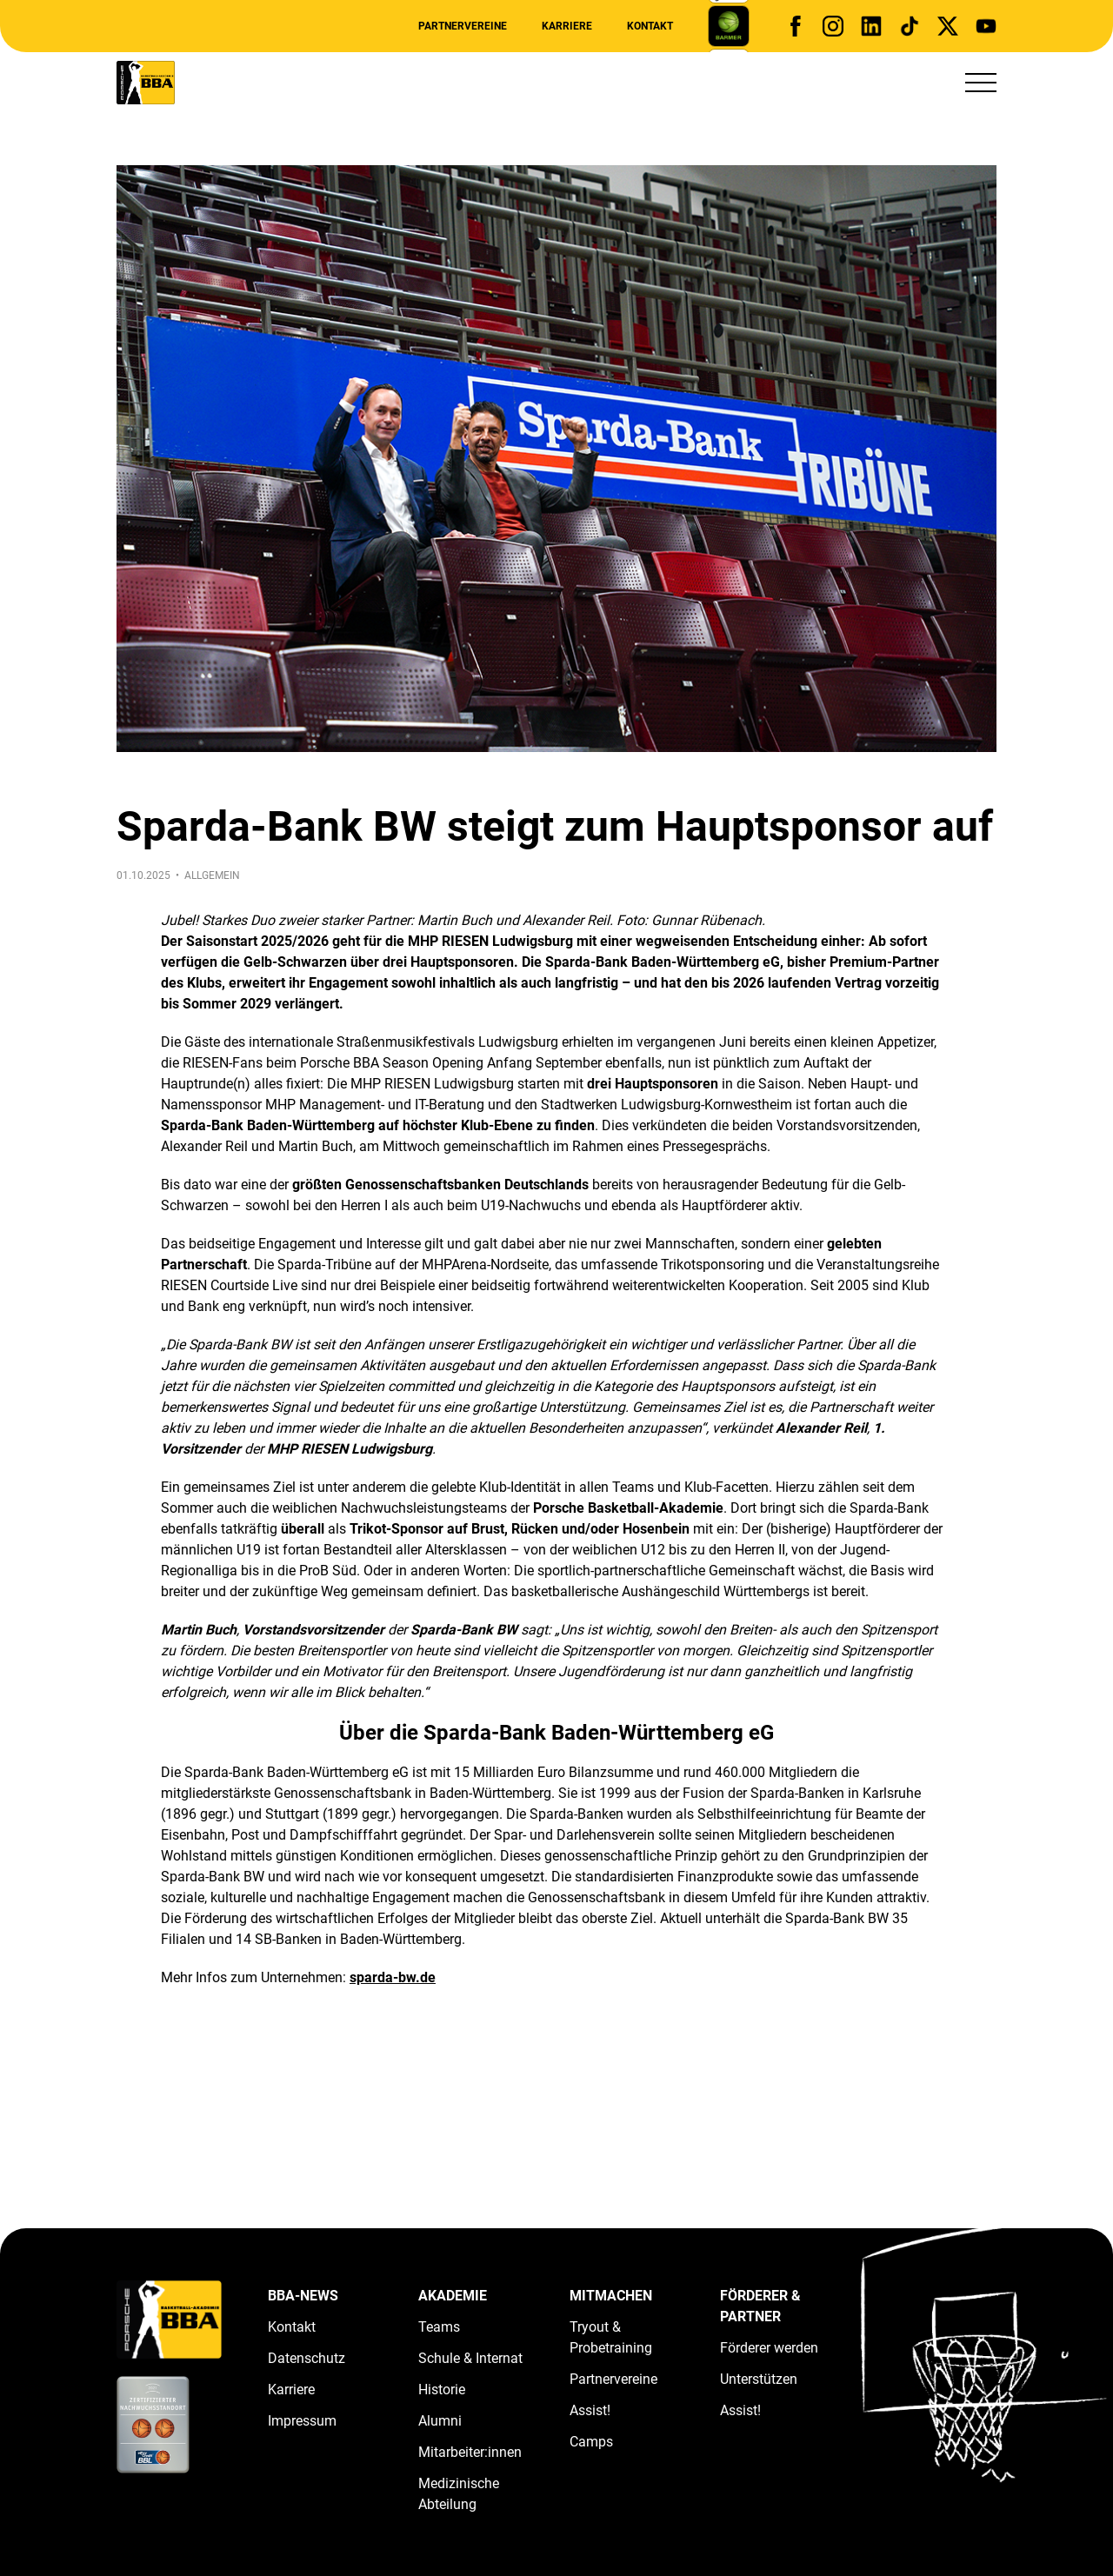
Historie (441, 2389)
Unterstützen (758, 2379)
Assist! (590, 2410)
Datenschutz (306, 2358)
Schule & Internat (470, 2358)
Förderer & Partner (760, 2306)
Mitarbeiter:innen (470, 2452)
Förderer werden (769, 2348)
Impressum (302, 2421)
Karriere (567, 26)
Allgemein (212, 875)
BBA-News (303, 2295)
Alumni (440, 2421)
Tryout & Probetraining (611, 2337)
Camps (591, 2441)
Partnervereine (462, 26)
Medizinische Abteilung (458, 2494)
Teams (439, 2327)
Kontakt (650, 26)
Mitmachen (611, 2295)
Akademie (452, 2295)
